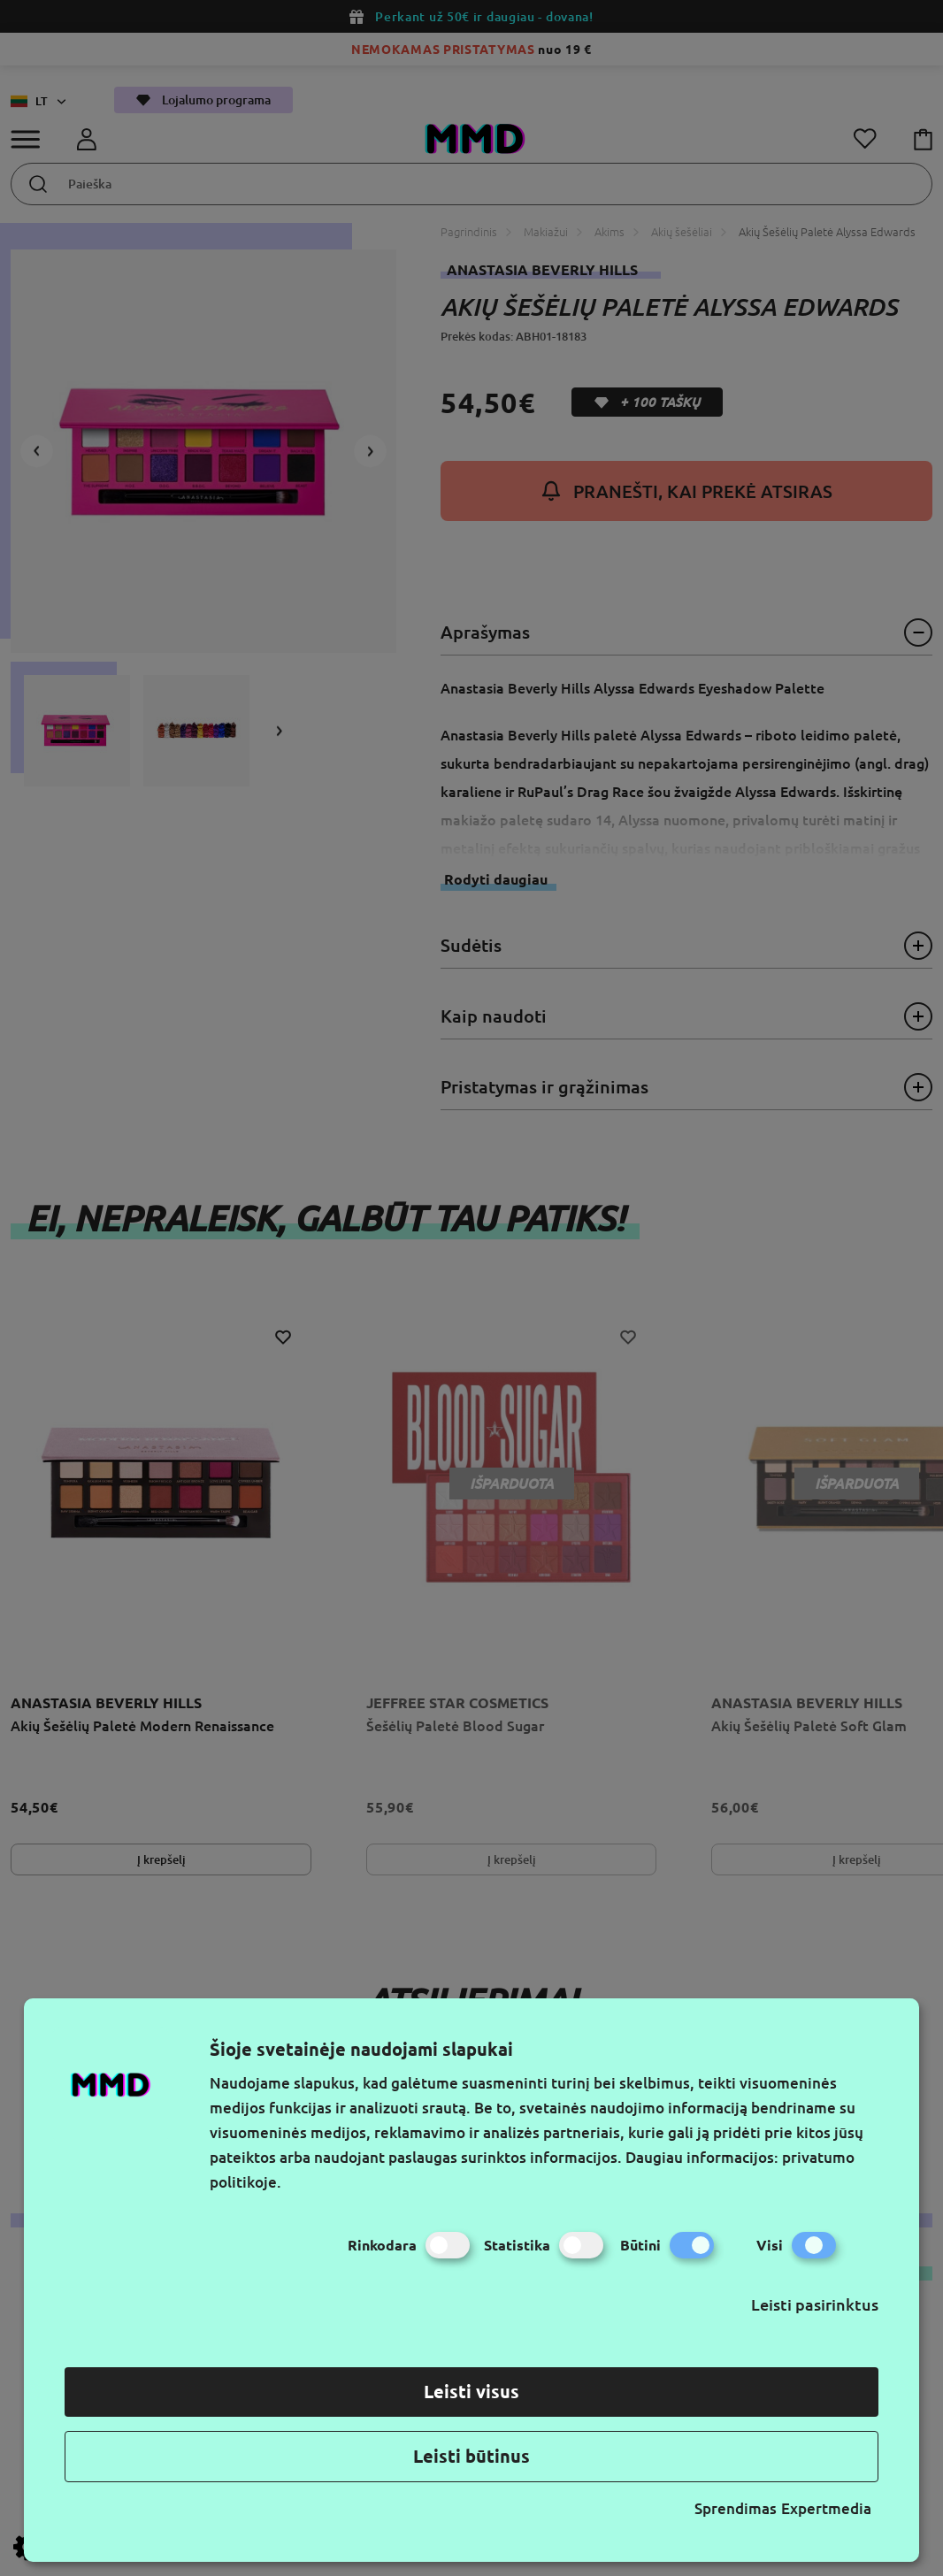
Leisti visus (471, 2391)
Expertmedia (826, 2508)
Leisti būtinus (471, 2456)
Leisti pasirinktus (814, 2304)
